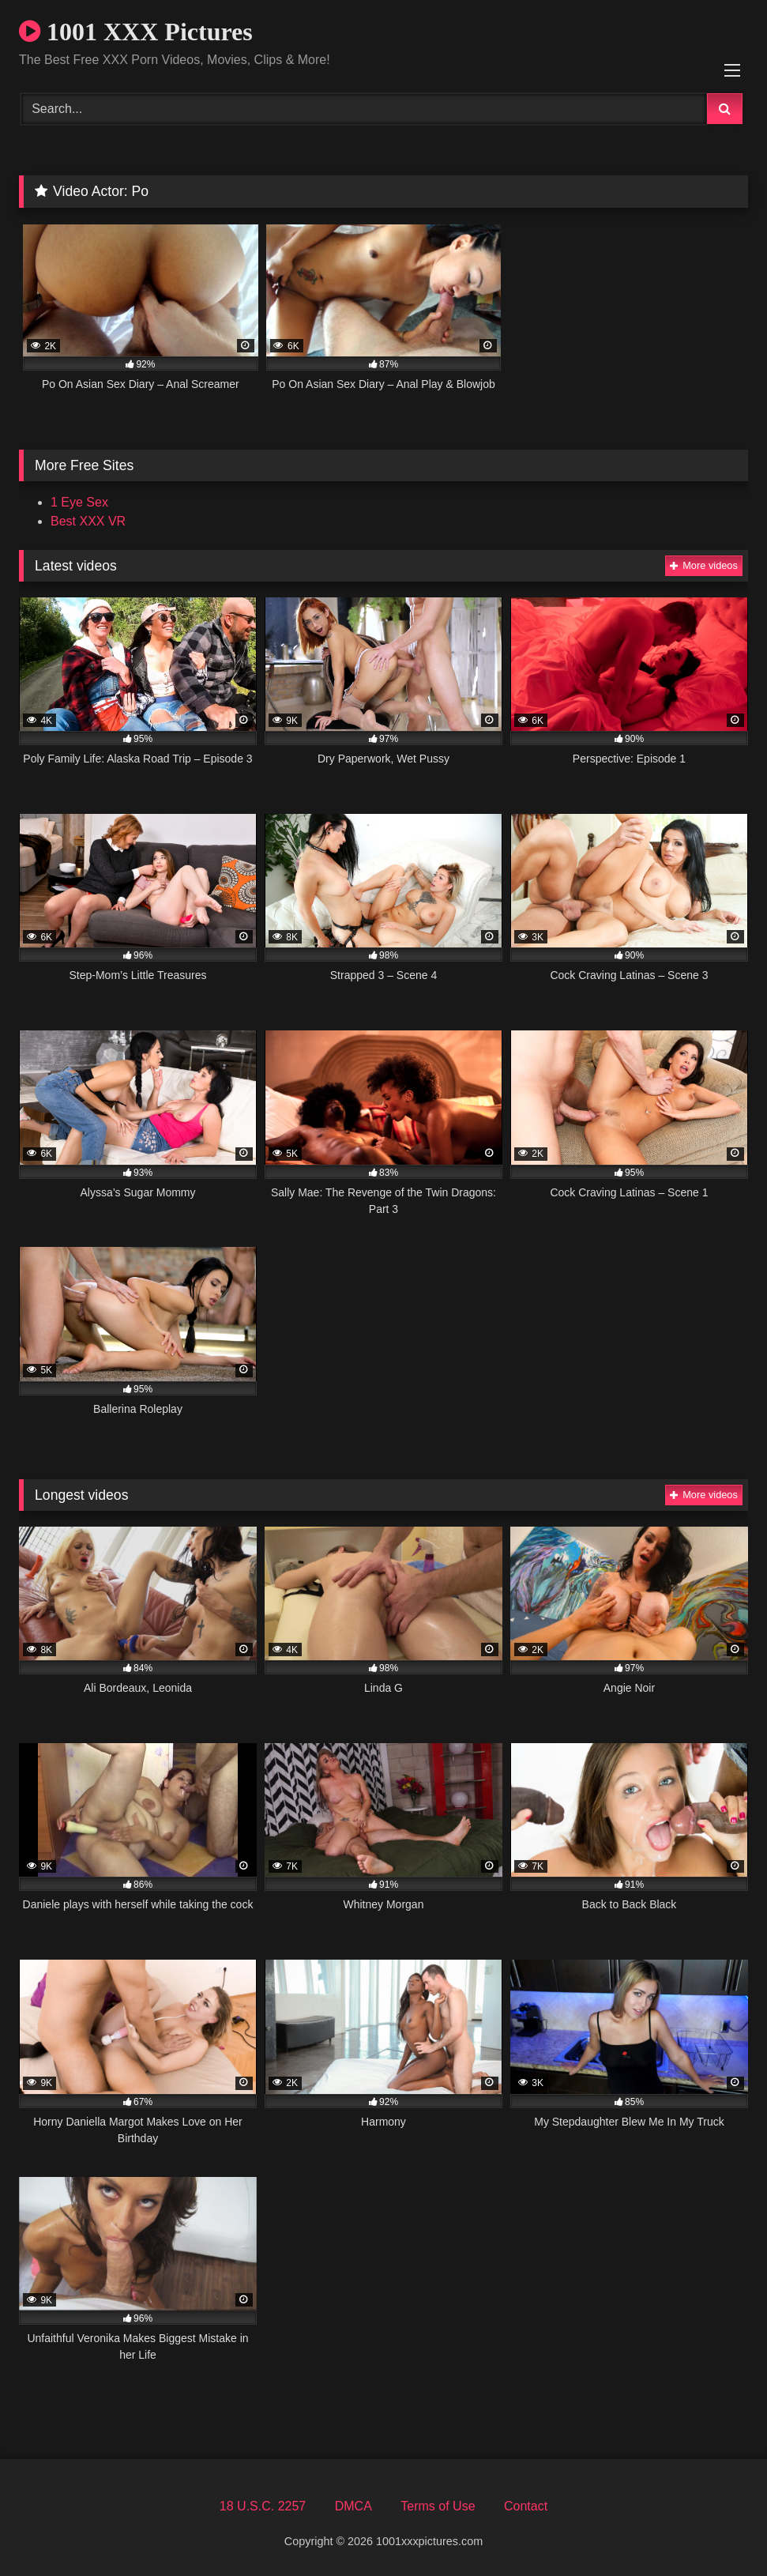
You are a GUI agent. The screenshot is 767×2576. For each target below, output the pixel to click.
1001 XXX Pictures (136, 31)
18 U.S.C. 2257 (263, 2506)
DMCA (353, 2506)
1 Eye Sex (79, 502)
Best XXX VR (88, 521)
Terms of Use (437, 2506)
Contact (525, 2506)
